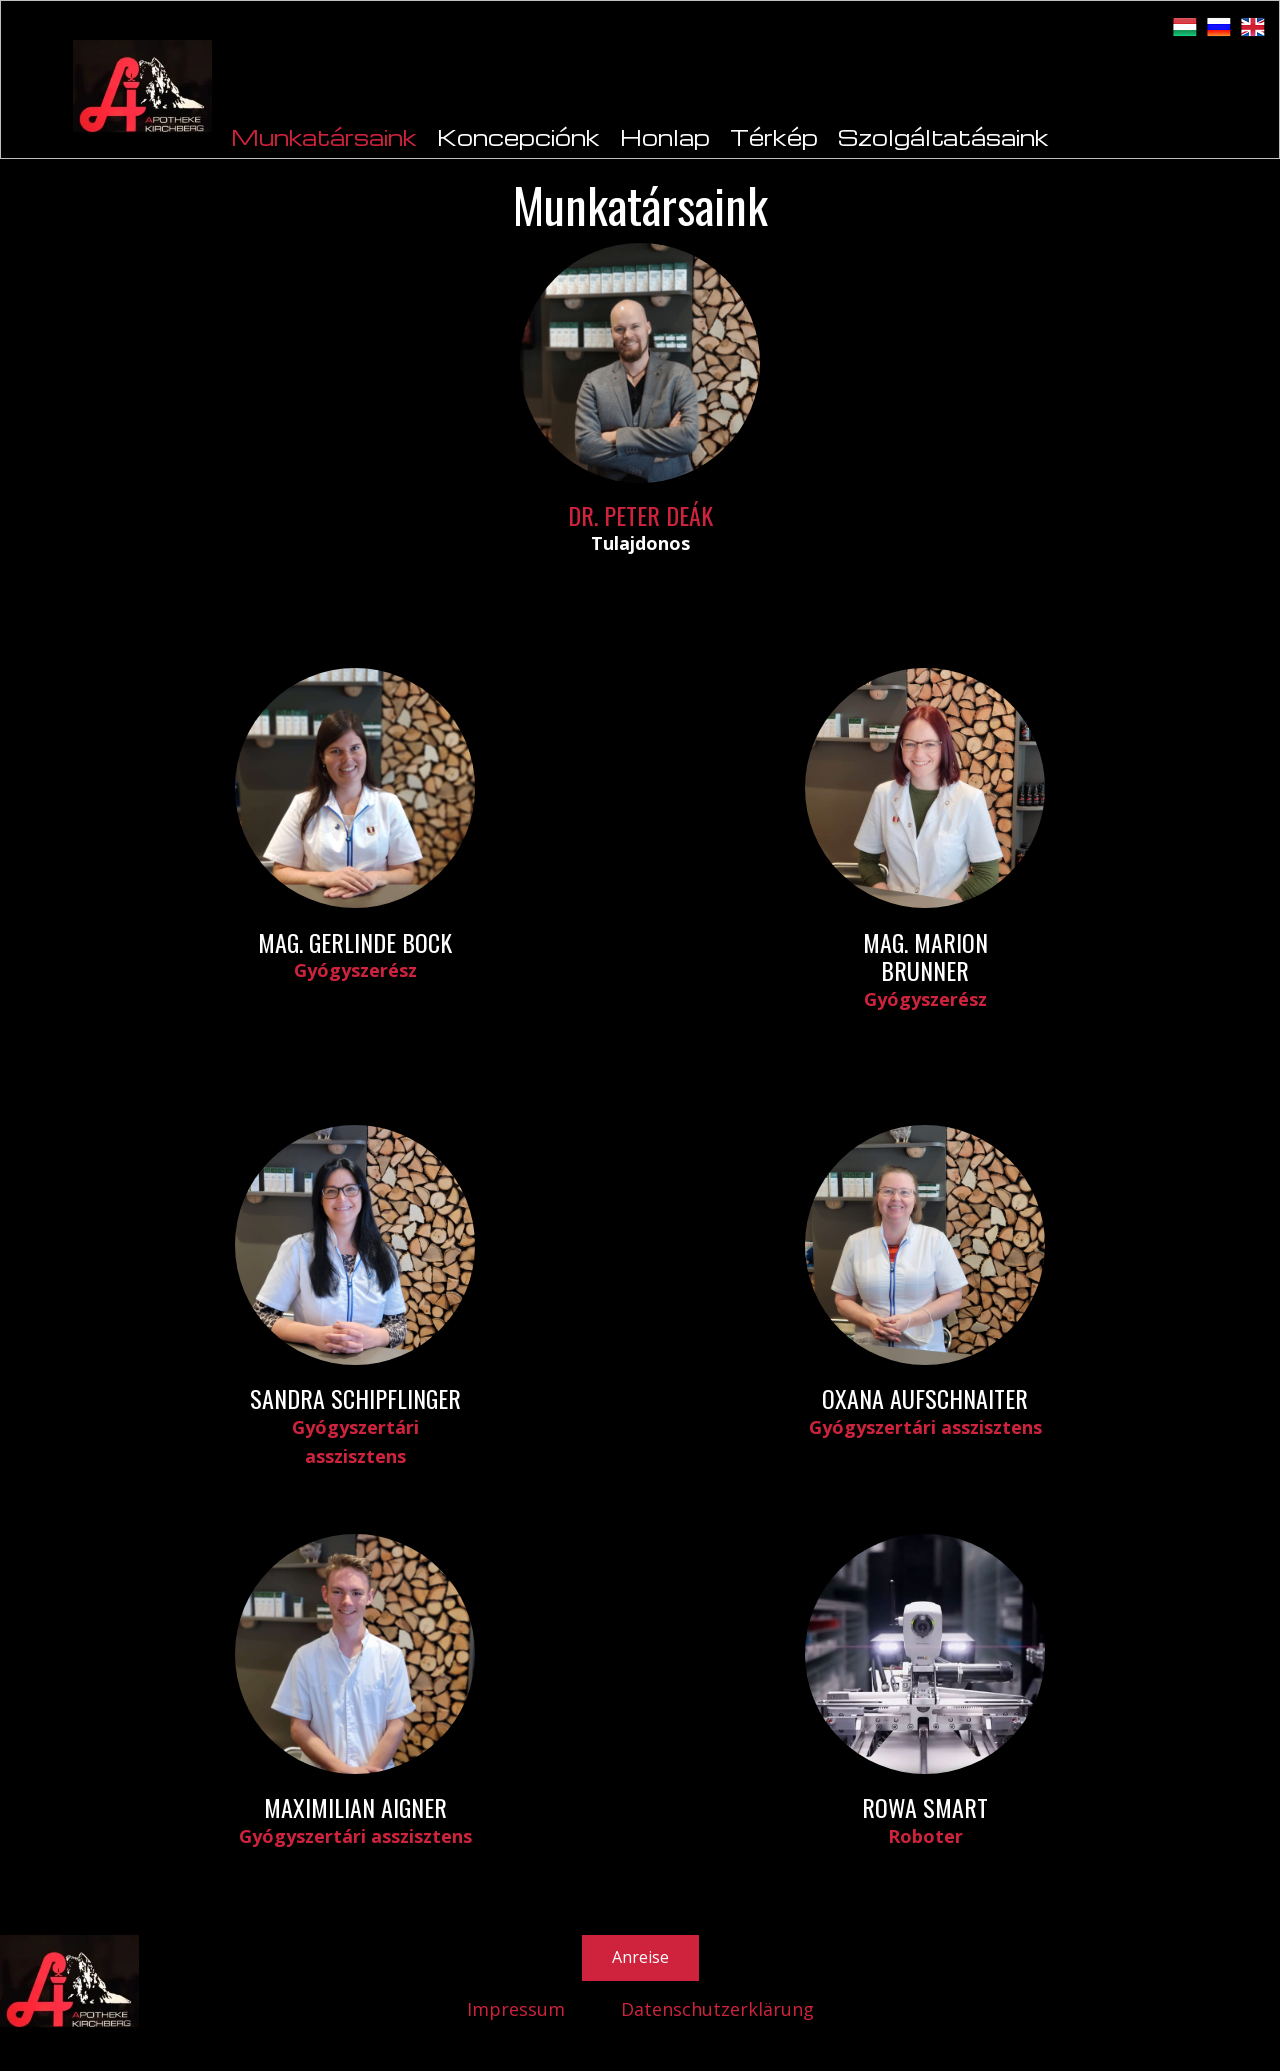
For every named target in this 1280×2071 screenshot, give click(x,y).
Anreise (640, 1957)
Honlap (665, 137)
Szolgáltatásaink (943, 137)
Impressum (516, 2009)
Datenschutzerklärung (717, 2009)
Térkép (774, 137)
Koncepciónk (518, 137)
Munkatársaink (324, 137)
